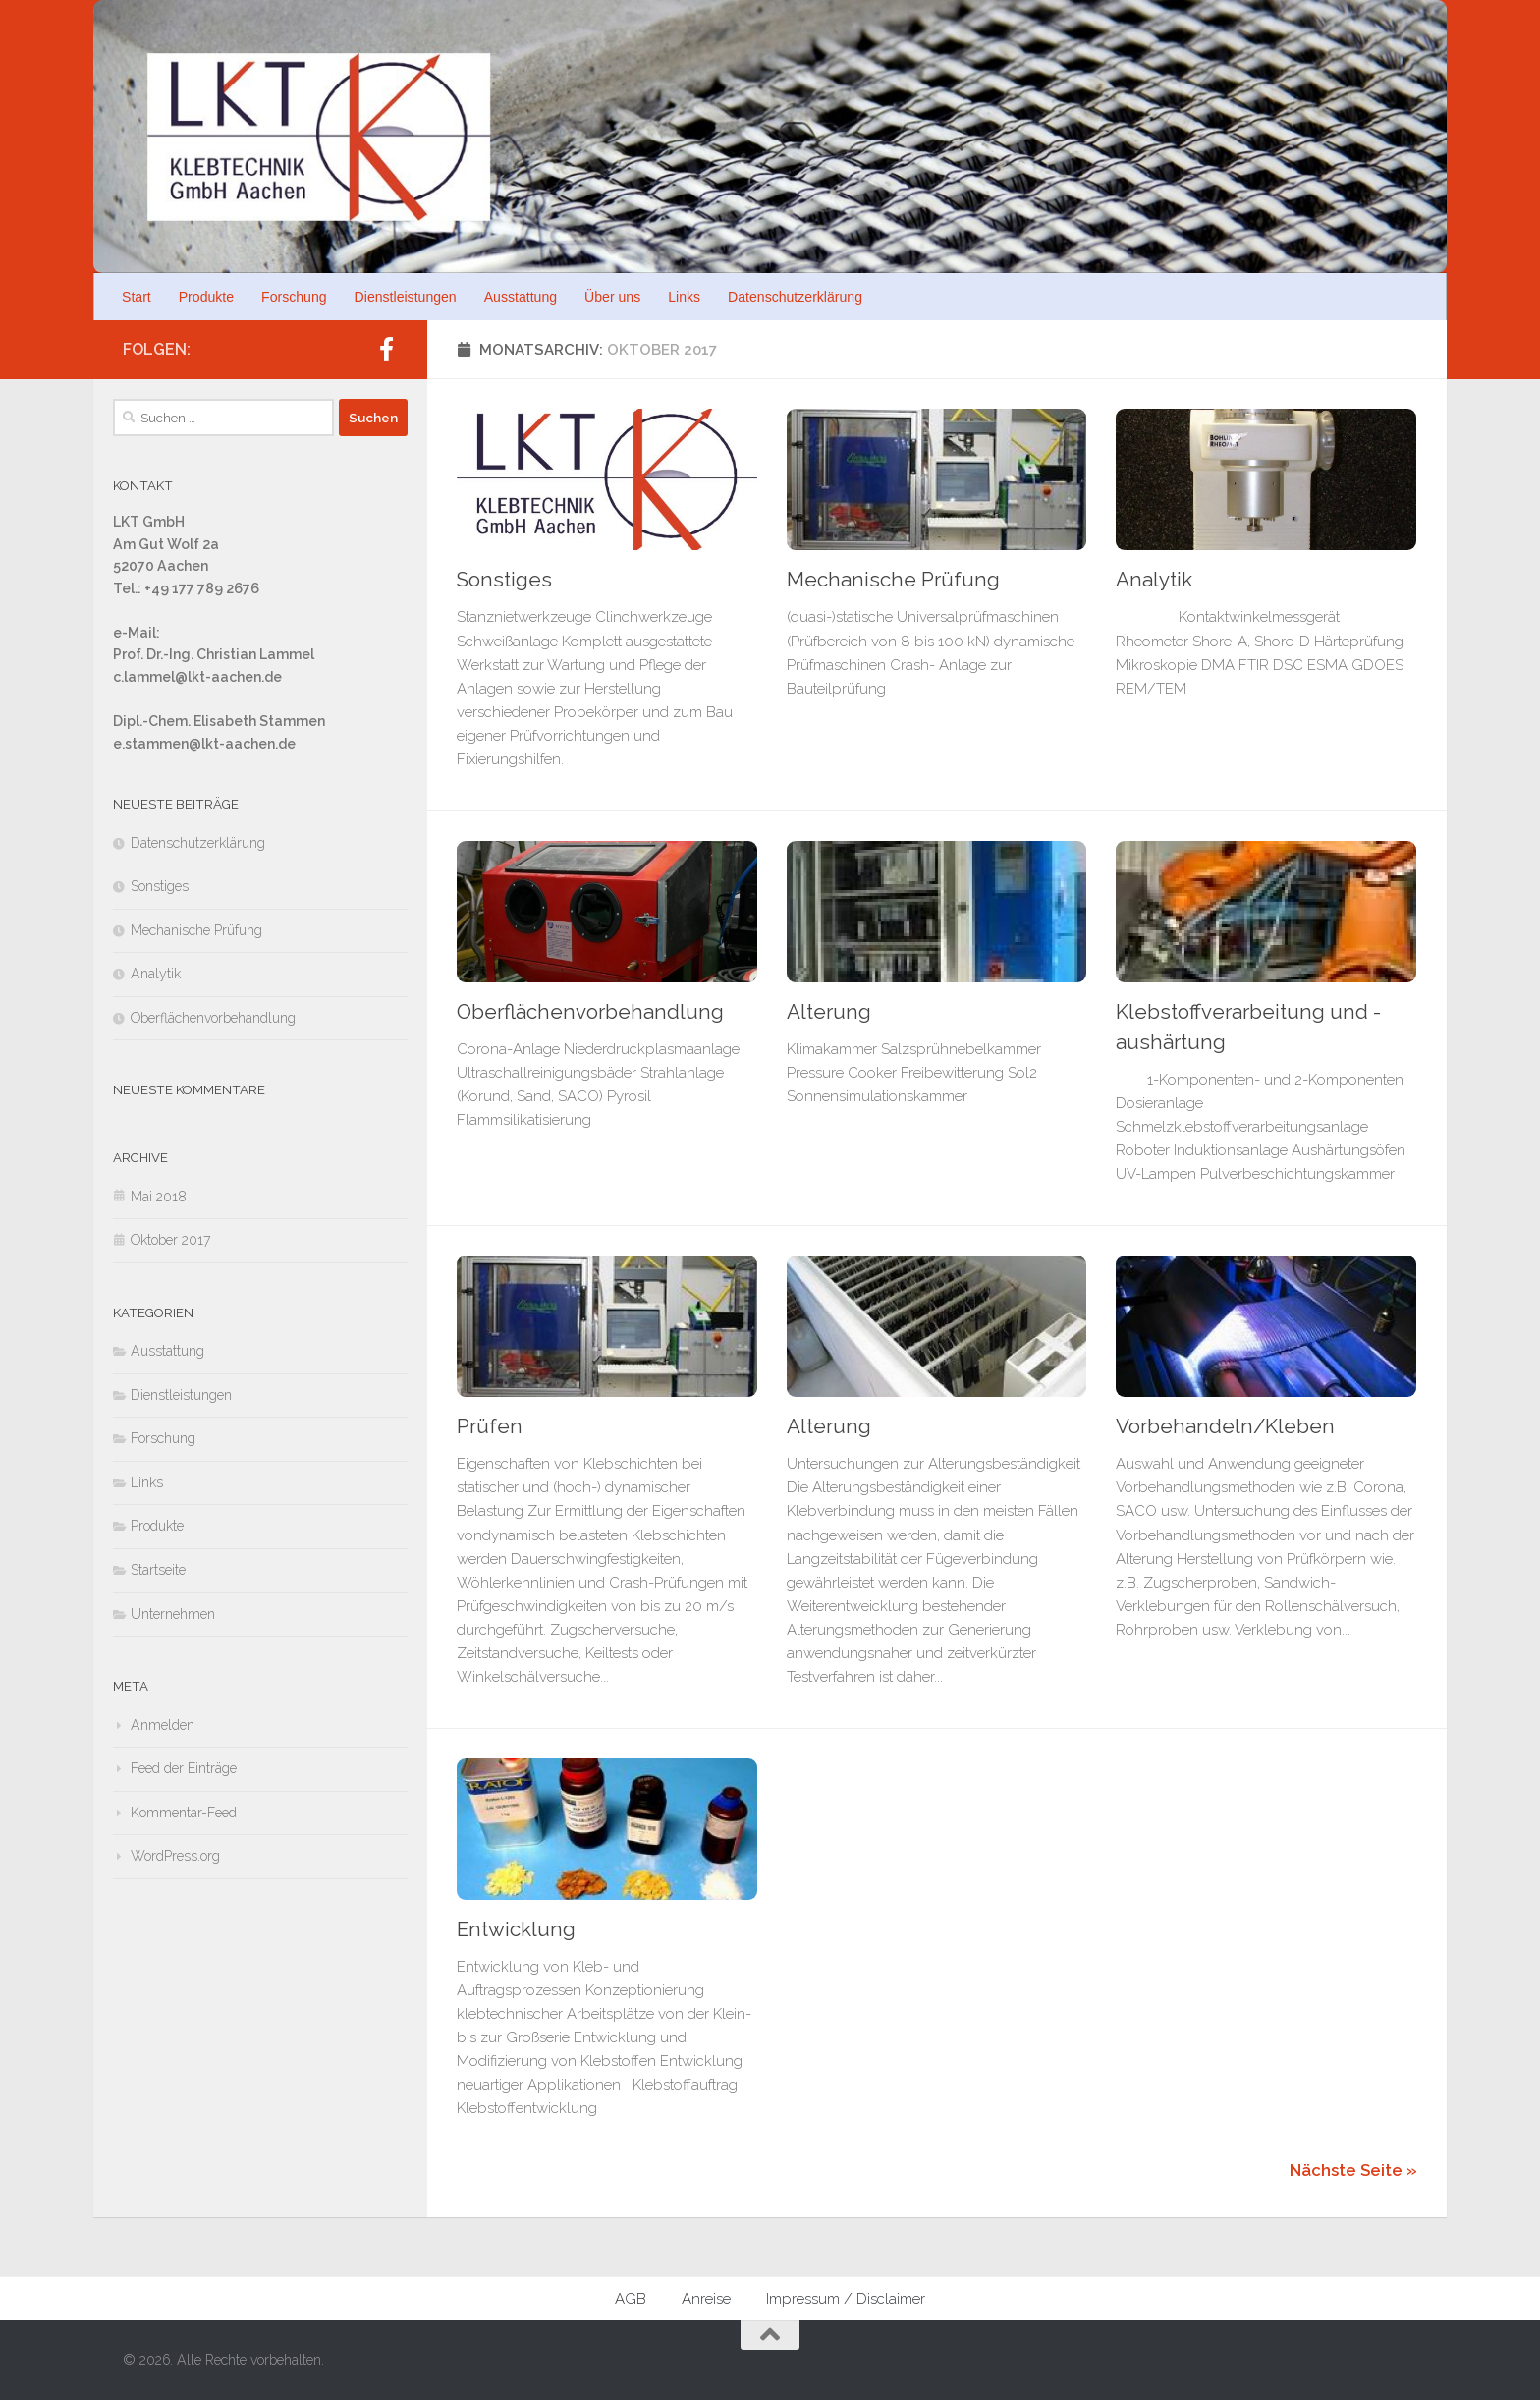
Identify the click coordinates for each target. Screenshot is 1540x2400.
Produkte (206, 297)
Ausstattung (520, 297)
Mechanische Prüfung (893, 579)
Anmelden (162, 1725)
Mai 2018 (159, 1196)
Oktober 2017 (171, 1240)
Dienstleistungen (406, 297)
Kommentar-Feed (184, 1812)
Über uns (612, 297)
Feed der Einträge (184, 1768)
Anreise (706, 2299)
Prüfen (489, 1426)
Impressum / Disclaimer (845, 2299)
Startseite (158, 1570)
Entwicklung (516, 1929)
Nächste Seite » (1353, 2170)
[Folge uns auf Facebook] (386, 349)
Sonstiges (504, 579)
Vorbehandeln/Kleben (1225, 1426)
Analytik (1154, 579)
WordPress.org (175, 1856)
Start (136, 297)
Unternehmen (173, 1614)
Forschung (294, 297)
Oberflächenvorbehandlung (590, 1012)
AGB (630, 2299)
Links (684, 297)
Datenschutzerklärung (795, 297)
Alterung (829, 1012)
